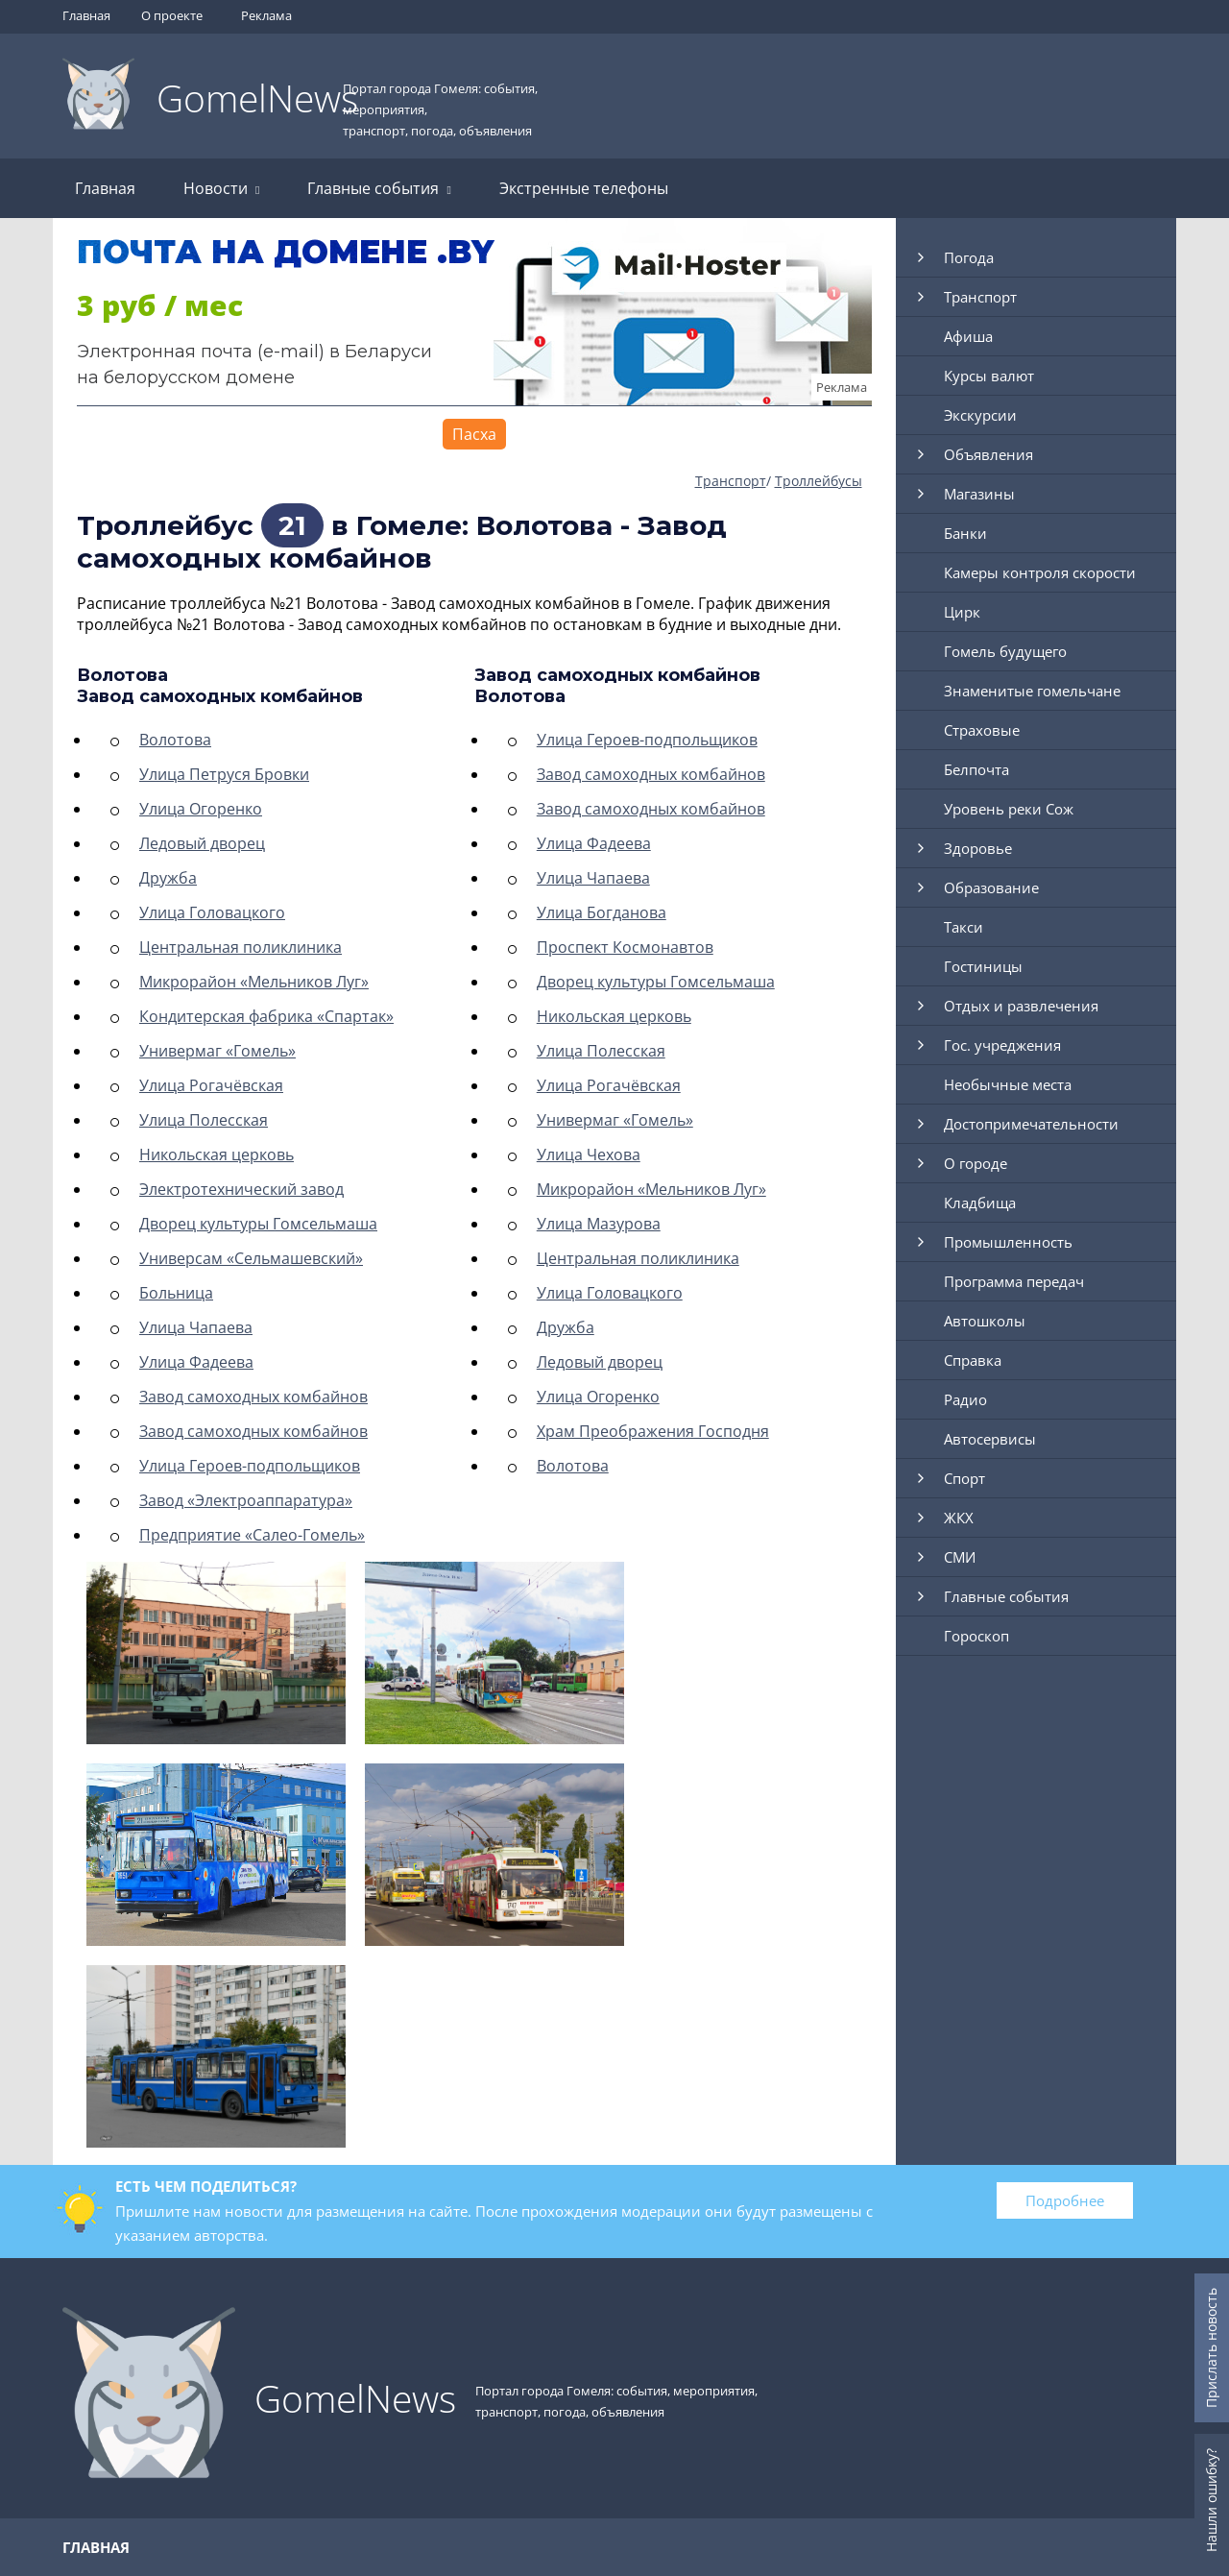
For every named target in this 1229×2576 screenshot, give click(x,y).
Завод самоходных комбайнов (253, 1396)
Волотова (175, 739)
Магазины (979, 493)
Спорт (964, 1478)
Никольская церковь (216, 1154)
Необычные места (1008, 1084)
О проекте (172, 15)
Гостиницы (983, 966)
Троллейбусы (818, 481)
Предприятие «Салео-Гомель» (252, 1534)
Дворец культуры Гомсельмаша (258, 1223)
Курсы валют (989, 375)
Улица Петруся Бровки (224, 774)
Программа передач (1014, 1281)
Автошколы (984, 1320)
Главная (86, 15)
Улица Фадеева (196, 1362)
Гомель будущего (1005, 651)
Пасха (474, 434)
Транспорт (730, 481)
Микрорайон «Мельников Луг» (254, 981)
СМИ (960, 1557)
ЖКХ (959, 1517)
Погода (969, 257)
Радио (965, 1399)
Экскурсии (980, 415)
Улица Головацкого (212, 912)
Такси (963, 926)
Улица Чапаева (196, 1327)
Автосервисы (990, 1438)
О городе (975, 1163)
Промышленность (1008, 1242)
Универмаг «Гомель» (217, 1050)
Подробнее (1064, 2200)
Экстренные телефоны (583, 188)
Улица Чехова (588, 1154)
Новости (221, 188)
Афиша (968, 336)
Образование (991, 887)
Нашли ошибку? (1211, 2500)
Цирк (962, 611)
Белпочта (976, 769)
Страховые (982, 730)
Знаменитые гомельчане (1032, 690)
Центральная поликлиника (240, 947)
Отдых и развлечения (1021, 1005)
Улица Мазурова (599, 1223)
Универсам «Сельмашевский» (251, 1258)
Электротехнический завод (241, 1189)
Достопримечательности (1031, 1123)
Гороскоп (976, 1635)
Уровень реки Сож (1008, 808)
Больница (176, 1292)
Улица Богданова (601, 912)
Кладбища (980, 1202)
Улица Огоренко (200, 808)
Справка (972, 1360)
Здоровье (978, 848)
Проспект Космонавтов (625, 947)
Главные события (378, 188)
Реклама (266, 15)
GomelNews (257, 97)
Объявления (988, 454)
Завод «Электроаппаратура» (245, 1500)
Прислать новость (1211, 2348)
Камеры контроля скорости (1040, 572)
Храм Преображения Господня (653, 1431)
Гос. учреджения (1002, 1045)
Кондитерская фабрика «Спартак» (266, 1016)
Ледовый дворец (202, 843)
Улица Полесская (203, 1119)
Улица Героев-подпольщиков (249, 1465)
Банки (965, 533)
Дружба (168, 877)
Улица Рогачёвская (211, 1085)
